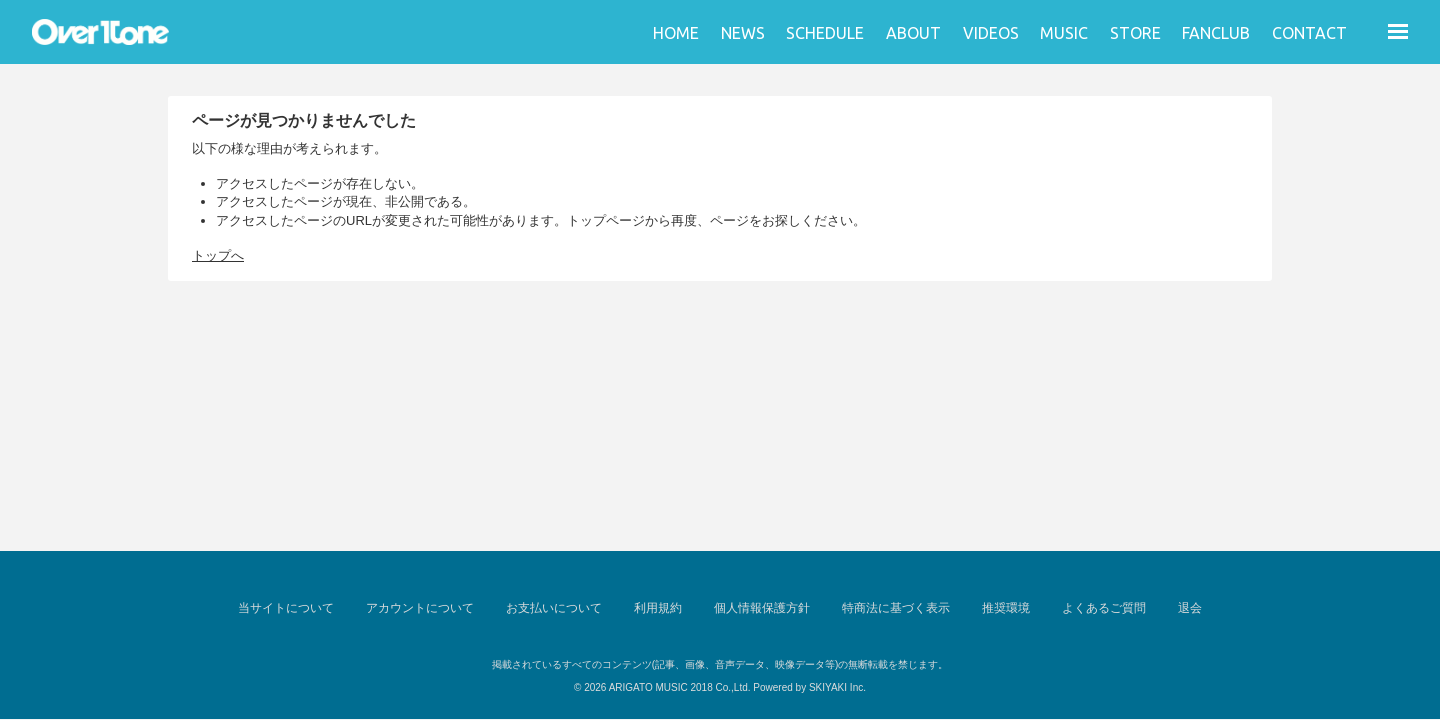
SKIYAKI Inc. (837, 687)
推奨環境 (1006, 608)
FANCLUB (1216, 33)
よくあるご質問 (1104, 608)
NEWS (743, 33)
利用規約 (658, 608)
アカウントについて (420, 608)
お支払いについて (554, 608)
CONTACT (1309, 33)
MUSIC (1064, 33)
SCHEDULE (825, 33)
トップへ (218, 255)
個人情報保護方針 (762, 608)
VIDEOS (991, 33)
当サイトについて (286, 608)
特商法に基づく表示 (896, 608)
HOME (676, 33)
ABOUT (913, 33)
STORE (1135, 33)
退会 (1190, 608)
